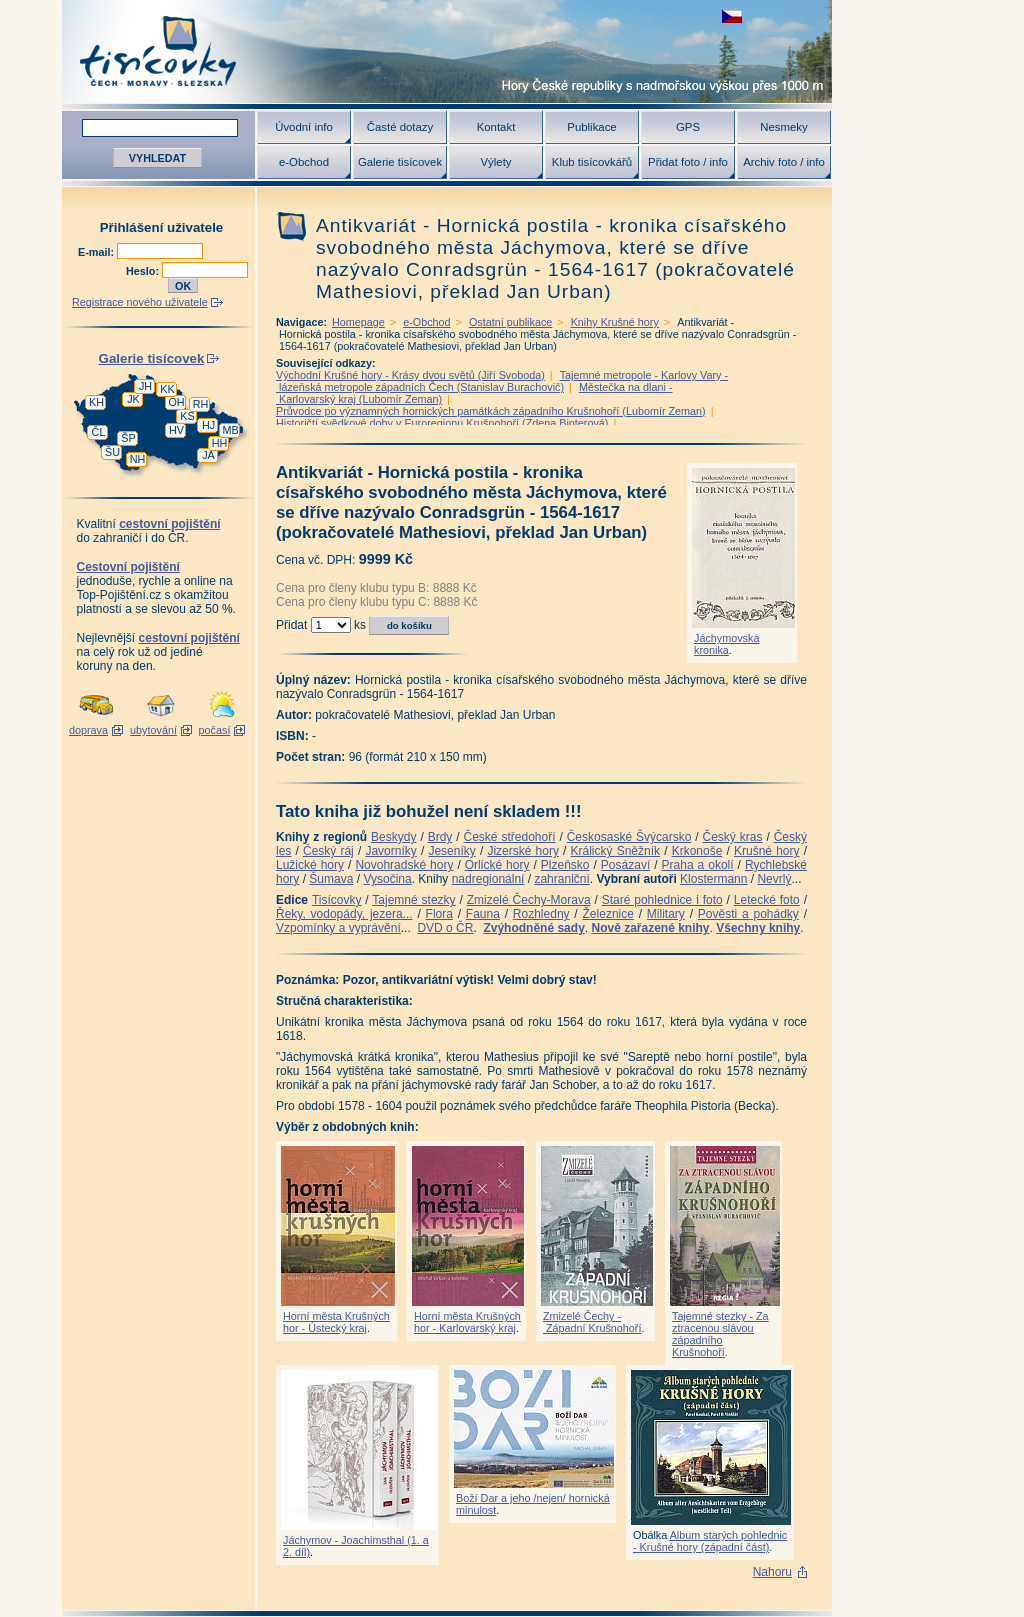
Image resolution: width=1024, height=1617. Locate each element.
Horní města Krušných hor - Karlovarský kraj (467, 1322)
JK (133, 399)
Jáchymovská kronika (726, 644)
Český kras (733, 837)
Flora (439, 914)
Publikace (591, 127)
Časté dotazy (400, 127)
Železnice (608, 914)
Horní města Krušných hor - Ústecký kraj (336, 1322)
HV (176, 430)
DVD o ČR (445, 928)
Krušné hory (767, 851)
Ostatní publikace (510, 322)
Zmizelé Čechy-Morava (529, 900)
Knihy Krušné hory (615, 322)
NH (138, 459)
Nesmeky (783, 127)
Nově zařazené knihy (650, 928)
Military (666, 914)
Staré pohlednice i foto (662, 900)
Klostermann (713, 879)
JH (145, 386)
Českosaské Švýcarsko (629, 837)
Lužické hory (310, 865)
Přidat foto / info (688, 162)
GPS (688, 127)
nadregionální (488, 879)
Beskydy (393, 837)
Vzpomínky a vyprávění (338, 928)
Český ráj (328, 851)
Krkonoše (697, 851)
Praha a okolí (698, 865)
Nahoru (772, 1572)
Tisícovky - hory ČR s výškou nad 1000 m (447, 51)
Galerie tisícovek (400, 162)
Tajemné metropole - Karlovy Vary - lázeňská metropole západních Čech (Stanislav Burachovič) (502, 381)
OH (176, 402)
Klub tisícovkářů (592, 162)
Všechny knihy (758, 928)
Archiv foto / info (784, 162)
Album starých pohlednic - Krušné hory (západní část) (710, 1541)
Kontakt (496, 127)
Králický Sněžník (616, 851)
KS (187, 416)
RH (201, 404)
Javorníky (390, 851)
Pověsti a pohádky (748, 914)
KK (167, 389)
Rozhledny (541, 914)
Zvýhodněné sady (533, 928)
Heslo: (144, 271)
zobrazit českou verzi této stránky (732, 16)
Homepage (358, 322)
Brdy (440, 837)
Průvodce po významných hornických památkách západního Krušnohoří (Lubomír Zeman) (491, 411)
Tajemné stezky (413, 900)
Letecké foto (767, 900)
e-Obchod (304, 162)
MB (230, 430)
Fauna (483, 914)
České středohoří (510, 837)
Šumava (331, 879)
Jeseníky (451, 851)
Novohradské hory (404, 865)
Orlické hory (497, 865)
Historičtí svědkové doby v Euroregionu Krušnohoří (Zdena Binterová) (442, 423)
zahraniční (561, 879)
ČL (99, 432)
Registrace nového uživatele (140, 302)
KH (96, 402)
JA (208, 455)
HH (220, 443)
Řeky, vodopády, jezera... (344, 914)
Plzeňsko (565, 865)
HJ (208, 425)
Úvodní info (304, 127)
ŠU (112, 452)
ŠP (128, 438)
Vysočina (387, 879)
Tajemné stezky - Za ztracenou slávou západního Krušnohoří (720, 1334)
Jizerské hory (523, 851)
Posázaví (625, 865)
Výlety (495, 162)
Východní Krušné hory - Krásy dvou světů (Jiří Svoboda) (410, 375)
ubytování (153, 730)
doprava (88, 730)
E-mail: (97, 252)
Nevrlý (774, 879)
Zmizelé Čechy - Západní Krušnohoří (592, 1322)
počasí (215, 730)
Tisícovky (337, 900)
